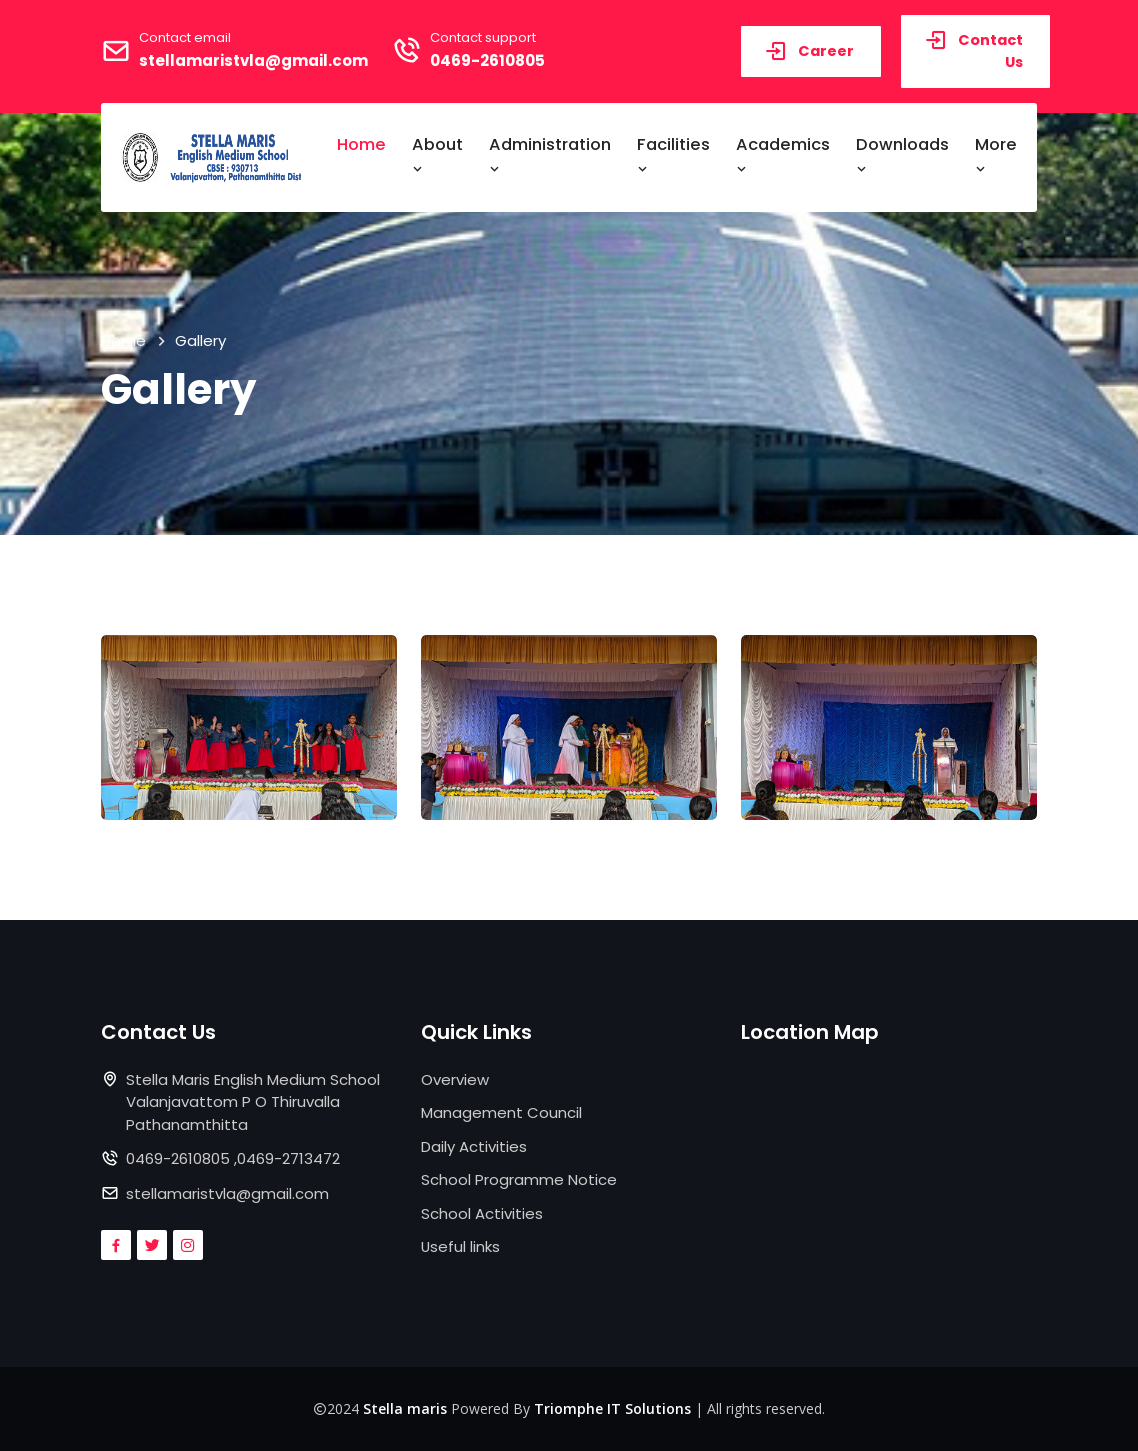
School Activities (482, 1213)
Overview (455, 1079)
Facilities (673, 155)
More (996, 155)
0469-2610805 (487, 60)
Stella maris (405, 1408)
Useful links (461, 1246)
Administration (550, 155)
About (437, 155)
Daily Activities (474, 1146)
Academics (783, 155)
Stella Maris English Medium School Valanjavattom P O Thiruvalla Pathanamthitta (253, 1102)
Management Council (501, 1112)
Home (361, 144)
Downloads (902, 155)
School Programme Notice (519, 1179)
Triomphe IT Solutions (612, 1408)
